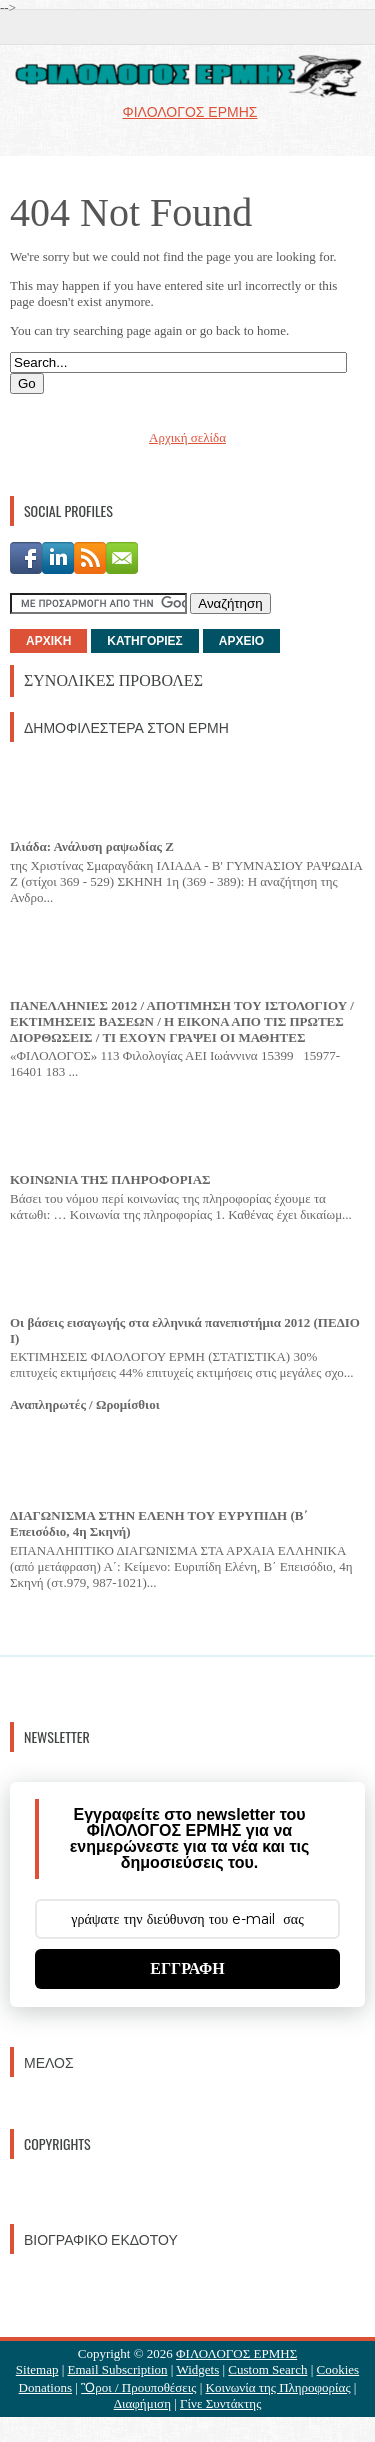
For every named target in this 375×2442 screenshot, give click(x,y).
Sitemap (37, 2369)
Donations (45, 2387)
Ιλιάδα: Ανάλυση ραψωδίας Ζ (92, 846)
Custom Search (267, 2369)
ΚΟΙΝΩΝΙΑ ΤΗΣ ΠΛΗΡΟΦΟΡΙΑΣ (110, 1179)
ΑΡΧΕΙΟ (241, 641)
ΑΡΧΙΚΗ (48, 641)
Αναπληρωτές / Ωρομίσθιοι (85, 1404)
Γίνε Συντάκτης (220, 2403)
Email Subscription (118, 2369)
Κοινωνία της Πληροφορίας (278, 2387)
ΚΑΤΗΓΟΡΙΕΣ (144, 641)
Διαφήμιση (142, 2403)
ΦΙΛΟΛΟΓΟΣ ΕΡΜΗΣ (236, 2353)
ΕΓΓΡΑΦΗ (187, 1968)
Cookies (338, 2369)
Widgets (197, 2369)
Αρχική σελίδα (187, 437)
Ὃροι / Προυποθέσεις (138, 2387)
